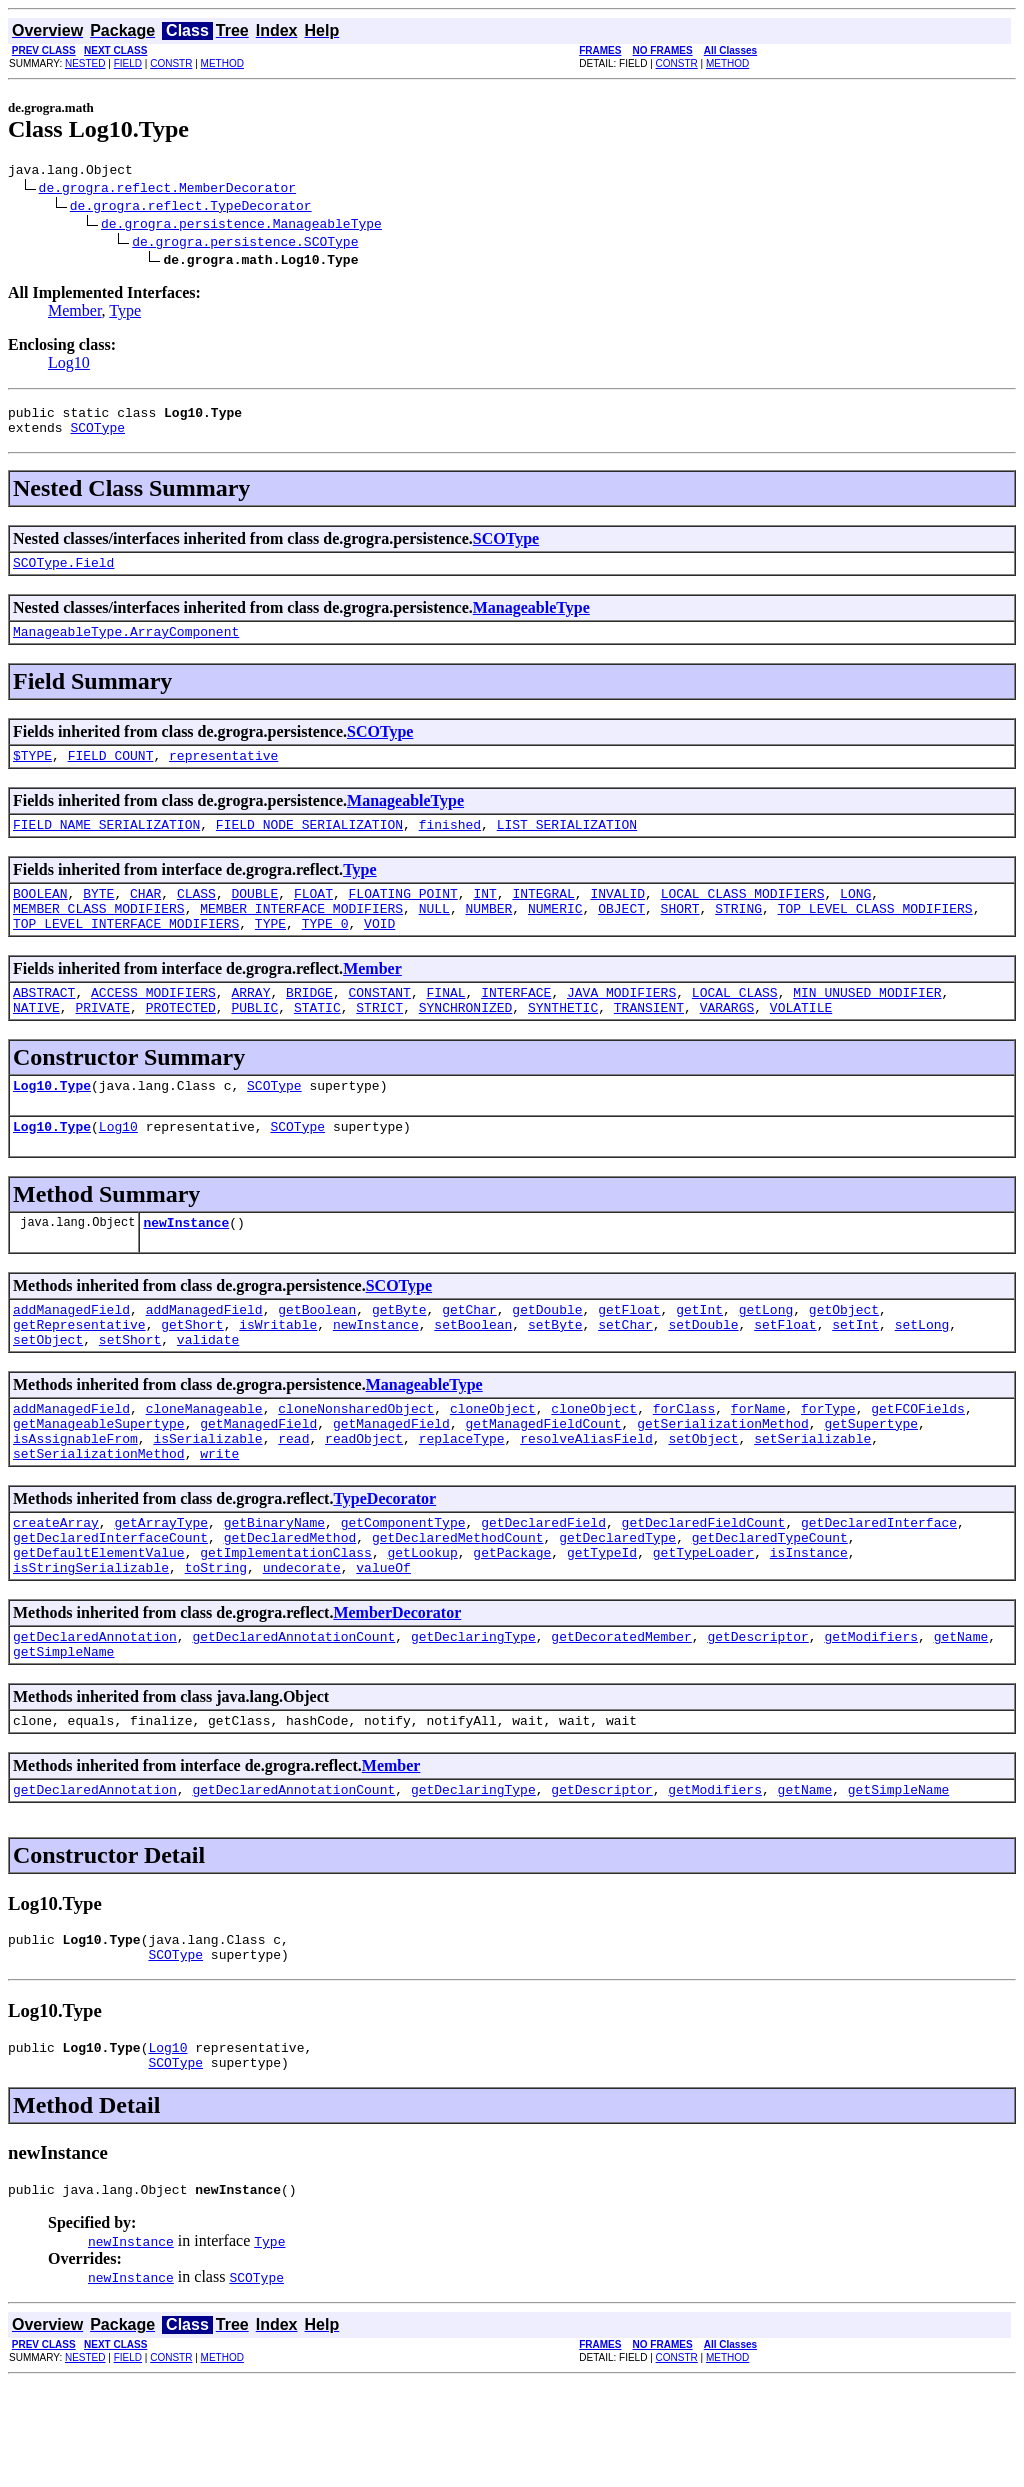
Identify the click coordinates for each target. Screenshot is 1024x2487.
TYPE (270, 953)
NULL (434, 935)
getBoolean (317, 1357)
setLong (922, 1375)
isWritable (278, 1375)
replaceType (462, 1501)
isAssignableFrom (75, 1501)
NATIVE (36, 1043)
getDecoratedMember (621, 1717)
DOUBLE (254, 917)
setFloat (785, 1375)
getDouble (547, 1357)
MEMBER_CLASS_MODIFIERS (99, 935)
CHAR (145, 917)
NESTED (85, 63)
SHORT (680, 935)
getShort (192, 1375)
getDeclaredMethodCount (458, 1609)
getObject (844, 1357)
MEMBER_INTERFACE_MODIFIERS (301, 935)
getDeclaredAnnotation (95, 1717)
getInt (699, 1357)
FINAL (446, 1025)
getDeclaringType (473, 1717)
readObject (364, 1501)
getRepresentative (79, 1375)
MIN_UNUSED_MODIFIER (867, 1025)
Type (125, 313)
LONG (855, 917)
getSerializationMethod (723, 1483)
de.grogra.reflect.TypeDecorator (191, 208)
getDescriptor (757, 1717)
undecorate (302, 1645)
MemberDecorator (397, 1690)
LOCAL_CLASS (735, 1025)
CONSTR (171, 63)
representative (223, 773)
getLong (766, 1357)
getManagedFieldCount (543, 1483)
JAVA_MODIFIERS (621, 1025)
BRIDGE (309, 1025)
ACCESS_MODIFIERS (153, 1025)
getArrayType (161, 1591)
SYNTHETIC (563, 1043)
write (219, 1519)
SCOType (97, 436)
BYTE (98, 917)
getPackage (512, 1627)
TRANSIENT (649, 1043)
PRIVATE (102, 1043)
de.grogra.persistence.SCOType (245, 244)
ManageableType (531, 619)
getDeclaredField (543, 1591)
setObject (48, 1393)
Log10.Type (52, 1124)
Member (75, 313)
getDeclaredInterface (879, 1591)
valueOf (383, 1645)
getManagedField (258, 1483)
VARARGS (727, 1043)
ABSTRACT (44, 1025)
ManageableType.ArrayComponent (126, 646)
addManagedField (71, 1357)
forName (758, 1465)
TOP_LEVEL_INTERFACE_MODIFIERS (126, 953)
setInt (855, 1375)
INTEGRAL (543, 917)
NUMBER (488, 935)
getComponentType (403, 1591)
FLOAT (313, 917)
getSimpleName (63, 1735)
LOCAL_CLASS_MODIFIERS (743, 917)
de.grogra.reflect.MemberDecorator (167, 190)
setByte (555, 1375)
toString (216, 1645)
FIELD (128, 63)
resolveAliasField (586, 1501)
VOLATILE (801, 1043)
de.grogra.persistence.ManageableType (241, 226)
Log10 (69, 365)
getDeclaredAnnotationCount (293, 1717)
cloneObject (493, 1465)
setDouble (703, 1375)
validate (208, 1393)
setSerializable (812, 1501)
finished (450, 845)
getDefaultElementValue (99, 1627)
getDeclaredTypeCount (770, 1609)
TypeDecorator (384, 1564)
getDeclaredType (617, 1609)
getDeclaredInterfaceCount (110, 1609)
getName (961, 1717)
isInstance (809, 1627)
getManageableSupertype (99, 1483)
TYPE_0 (325, 953)
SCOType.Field (63, 574)
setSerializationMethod (99, 1519)
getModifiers (871, 1717)
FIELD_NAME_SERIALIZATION (106, 845)
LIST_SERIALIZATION (567, 845)
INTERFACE (516, 1025)
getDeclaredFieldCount (704, 1591)
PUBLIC (254, 1043)
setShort (130, 1393)
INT (484, 917)
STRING (738, 935)
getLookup (422, 1627)
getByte (399, 1357)
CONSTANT (379, 1025)
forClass (684, 1465)
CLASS (196, 917)
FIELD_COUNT (111, 773)
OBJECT (621, 935)
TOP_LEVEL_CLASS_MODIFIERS (875, 935)
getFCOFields (918, 1465)
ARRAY (250, 1025)
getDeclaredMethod (290, 1609)
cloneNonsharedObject (356, 1465)
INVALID (617, 917)
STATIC (317, 1043)
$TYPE (32, 773)
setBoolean (473, 1375)
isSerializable (207, 1501)
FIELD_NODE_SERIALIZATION (309, 845)
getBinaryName (274, 1591)
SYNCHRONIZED (466, 1043)
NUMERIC (555, 935)
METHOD (222, 63)
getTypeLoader (703, 1627)
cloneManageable (204, 1465)
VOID (379, 953)
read (293, 1501)
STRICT (379, 1043)
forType (828, 1465)
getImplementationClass (286, 1627)
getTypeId (602, 1627)
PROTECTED (181, 1043)
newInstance (186, 1267)
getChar (469, 1357)
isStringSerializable (91, 1645)
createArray (56, 1591)
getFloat (629, 1357)
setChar (625, 1375)
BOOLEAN (40, 917)
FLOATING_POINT (403, 917)
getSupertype (871, 1483)
